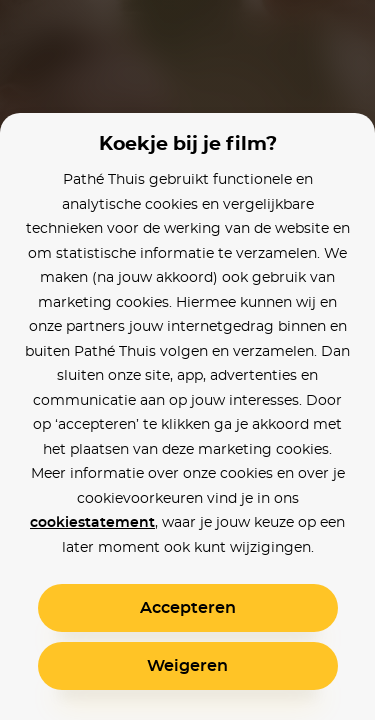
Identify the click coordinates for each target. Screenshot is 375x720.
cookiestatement (92, 523)
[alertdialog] (187, 360)
